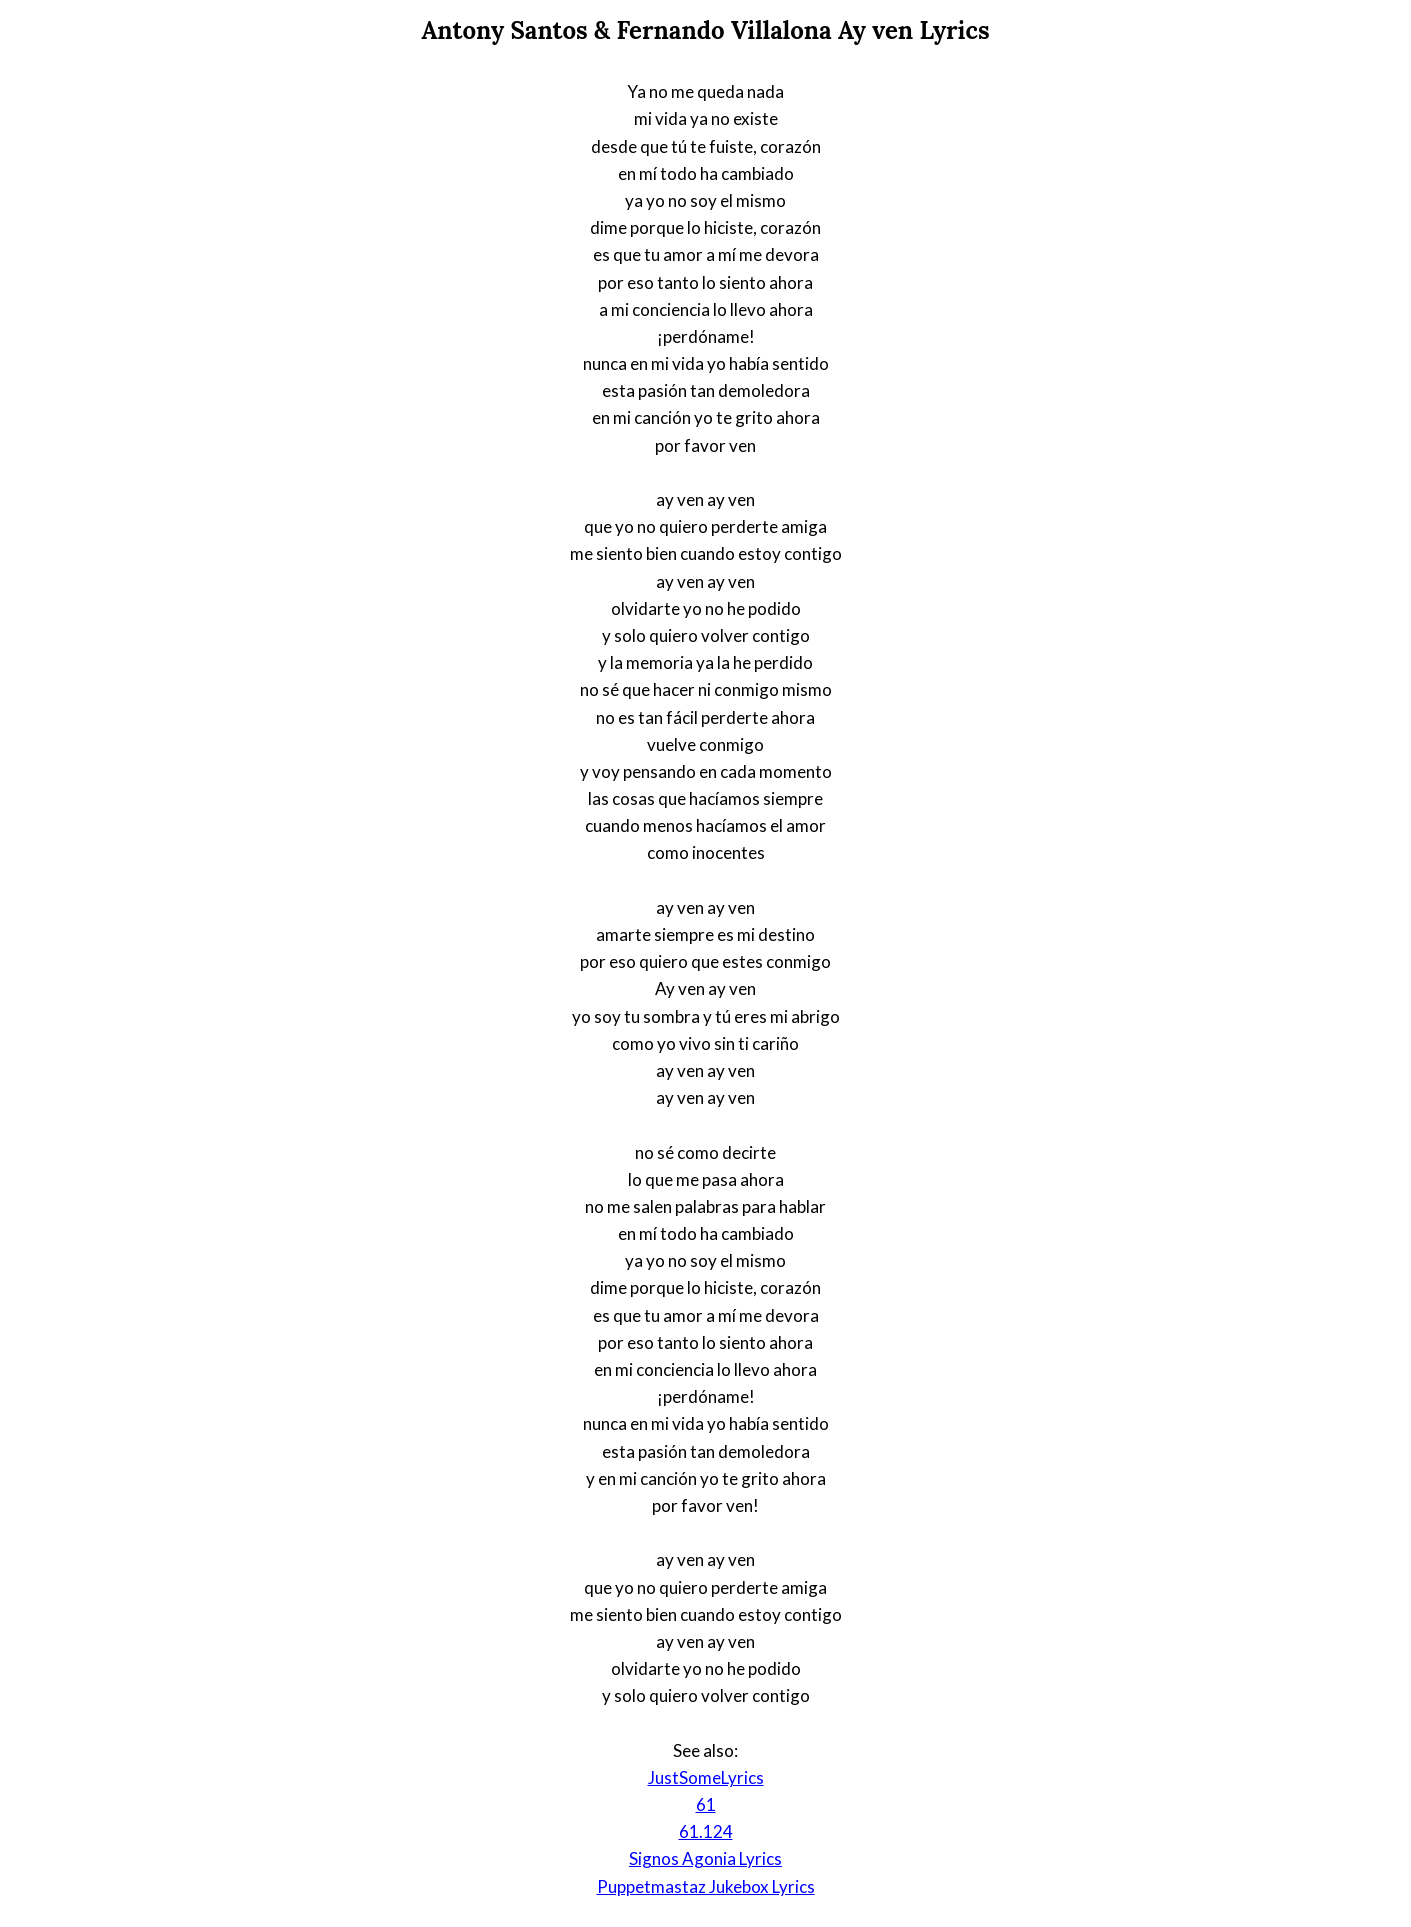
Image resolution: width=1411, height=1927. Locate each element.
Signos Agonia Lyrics (705, 1858)
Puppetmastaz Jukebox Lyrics (706, 1886)
